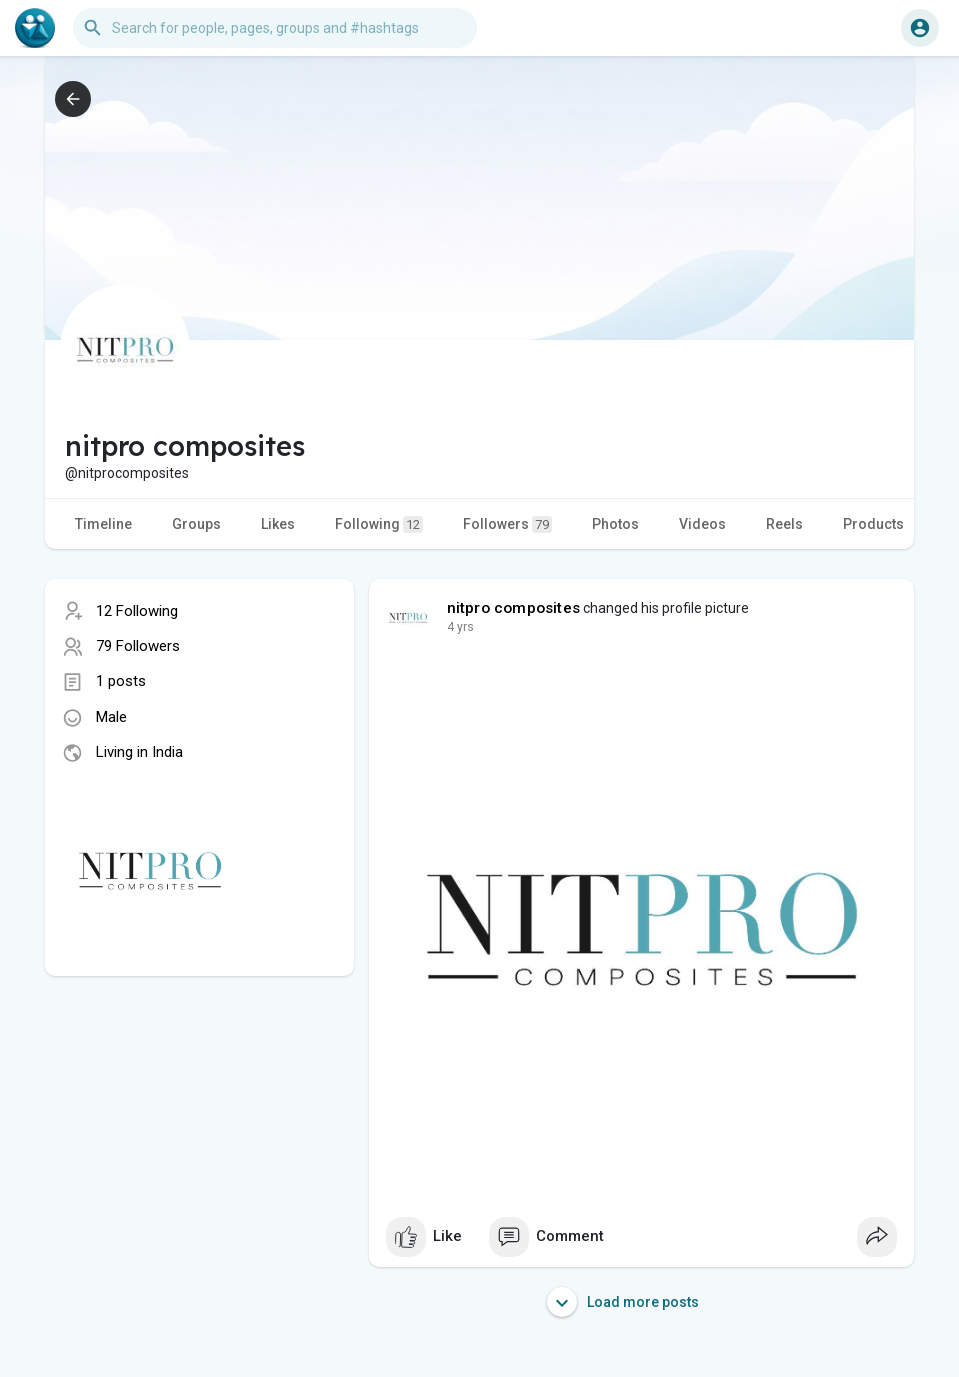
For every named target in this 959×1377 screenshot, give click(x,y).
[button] (275, 28)
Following (379, 524)
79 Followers (138, 646)
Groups (196, 524)
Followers (507, 524)
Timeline (103, 524)
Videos (702, 524)
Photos (615, 524)
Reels (784, 524)
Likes (278, 524)
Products (873, 524)
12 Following (137, 611)
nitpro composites (513, 608)
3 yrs (460, 627)
